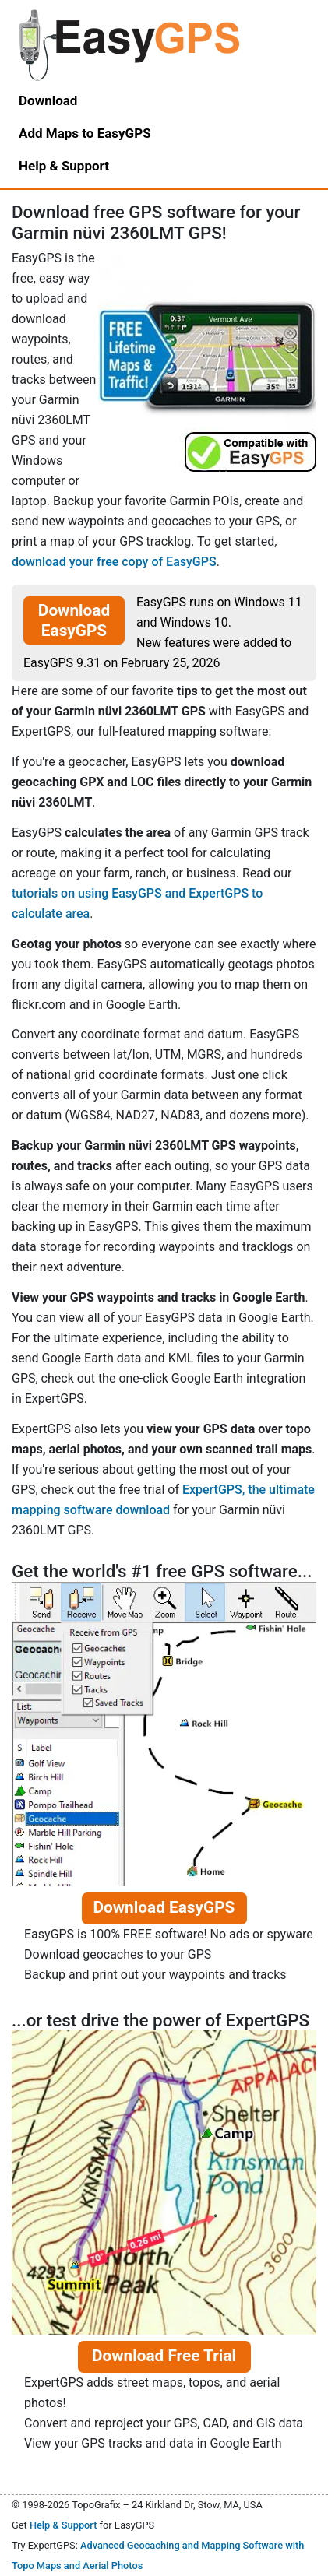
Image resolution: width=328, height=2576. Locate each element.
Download (48, 100)
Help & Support (63, 2525)
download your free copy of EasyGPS (114, 561)
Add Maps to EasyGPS (85, 133)
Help (64, 166)
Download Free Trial (164, 2355)
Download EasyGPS (74, 620)
